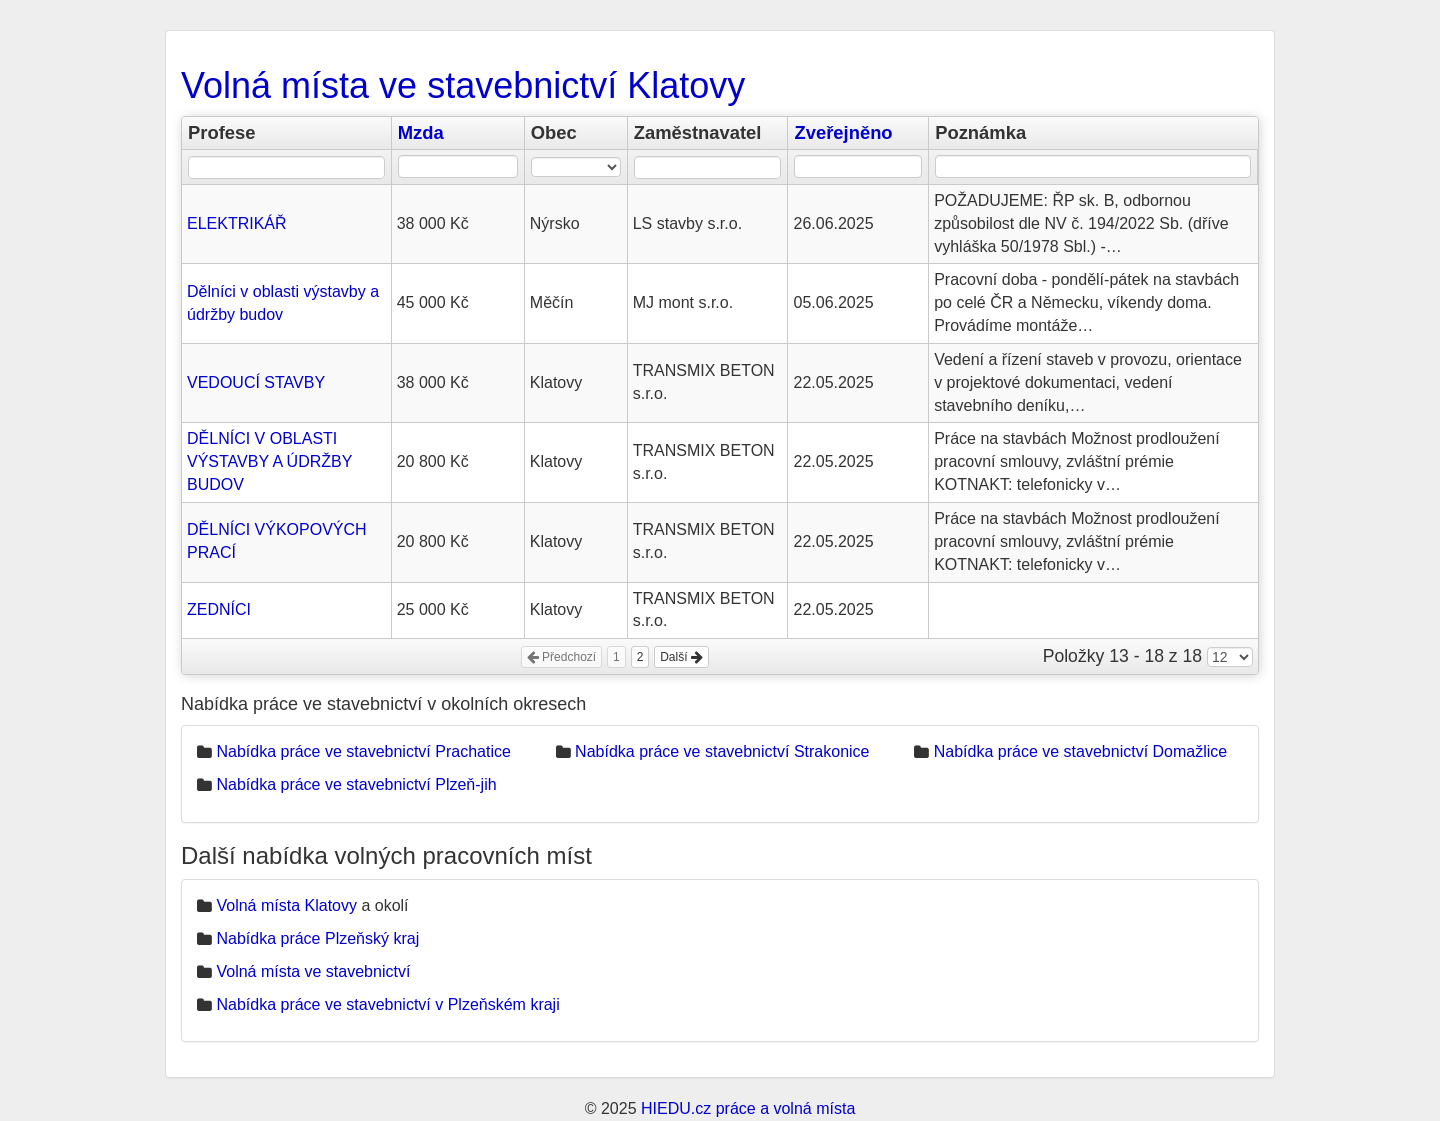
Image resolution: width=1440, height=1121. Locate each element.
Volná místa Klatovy (286, 905)
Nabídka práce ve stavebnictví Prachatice (363, 751)
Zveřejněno (843, 132)
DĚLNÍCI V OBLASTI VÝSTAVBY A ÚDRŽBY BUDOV (269, 461)
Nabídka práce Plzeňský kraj (317, 938)
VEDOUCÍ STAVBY (256, 382)
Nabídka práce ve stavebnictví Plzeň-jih (356, 784)
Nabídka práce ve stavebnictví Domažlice (1080, 751)
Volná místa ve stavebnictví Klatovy (463, 85)
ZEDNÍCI (219, 609)
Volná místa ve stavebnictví (313, 971)
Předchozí (561, 657)
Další (681, 657)
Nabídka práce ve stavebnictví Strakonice (722, 751)
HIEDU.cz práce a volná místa (748, 1108)
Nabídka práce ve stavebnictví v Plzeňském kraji (387, 1004)
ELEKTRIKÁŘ (237, 223)
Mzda (421, 132)
